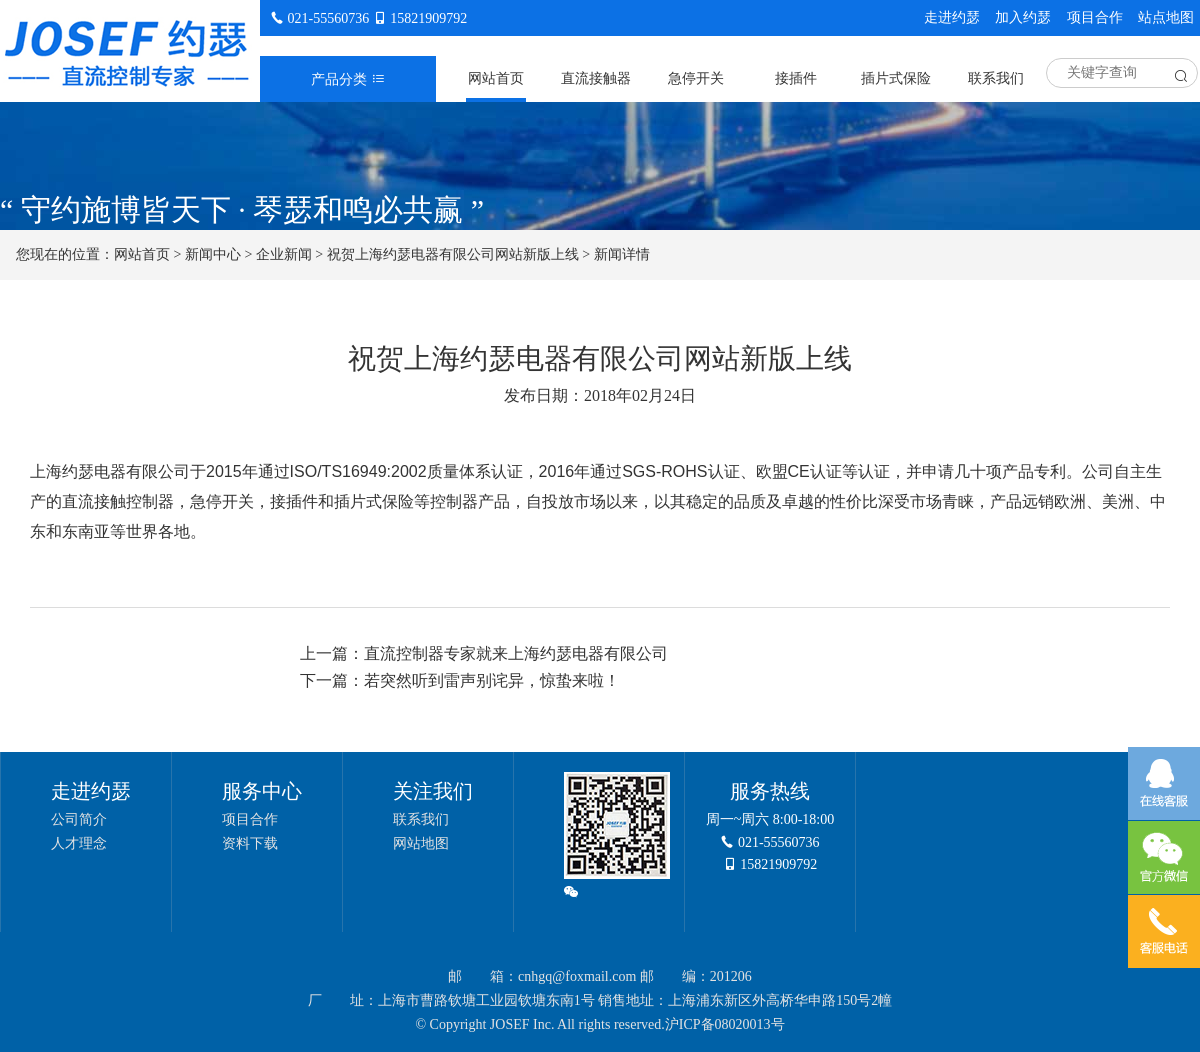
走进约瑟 (952, 17)
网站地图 (421, 843)
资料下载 (250, 843)
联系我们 (996, 78)
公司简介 (79, 819)
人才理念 (79, 843)
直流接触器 (596, 78)
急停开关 (696, 78)
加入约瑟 (1023, 17)
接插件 (796, 78)
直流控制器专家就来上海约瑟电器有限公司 (516, 653)
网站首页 (496, 78)
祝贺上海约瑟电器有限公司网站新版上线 (453, 254)
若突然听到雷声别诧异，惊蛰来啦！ (492, 680)
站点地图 (1166, 17)
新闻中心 (213, 254)
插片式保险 (896, 78)
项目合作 (1095, 17)
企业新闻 (284, 254)
